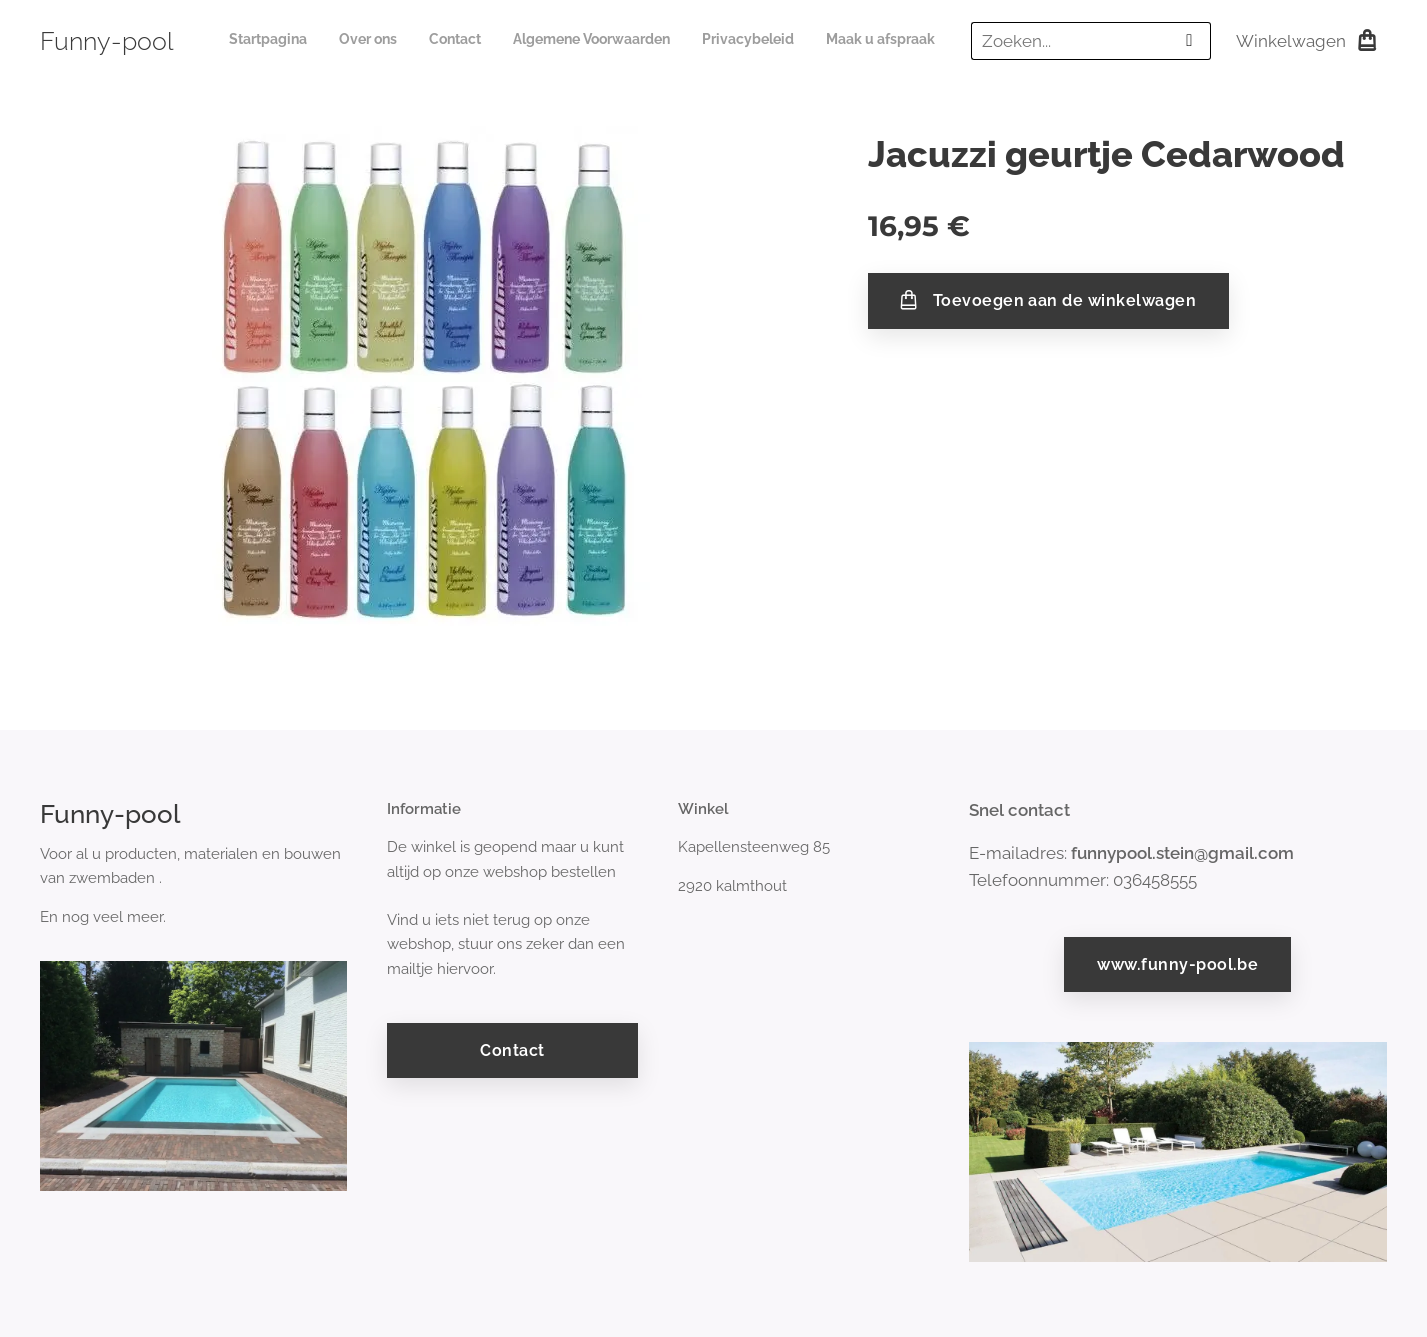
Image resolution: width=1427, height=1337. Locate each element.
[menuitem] (780, 41)
